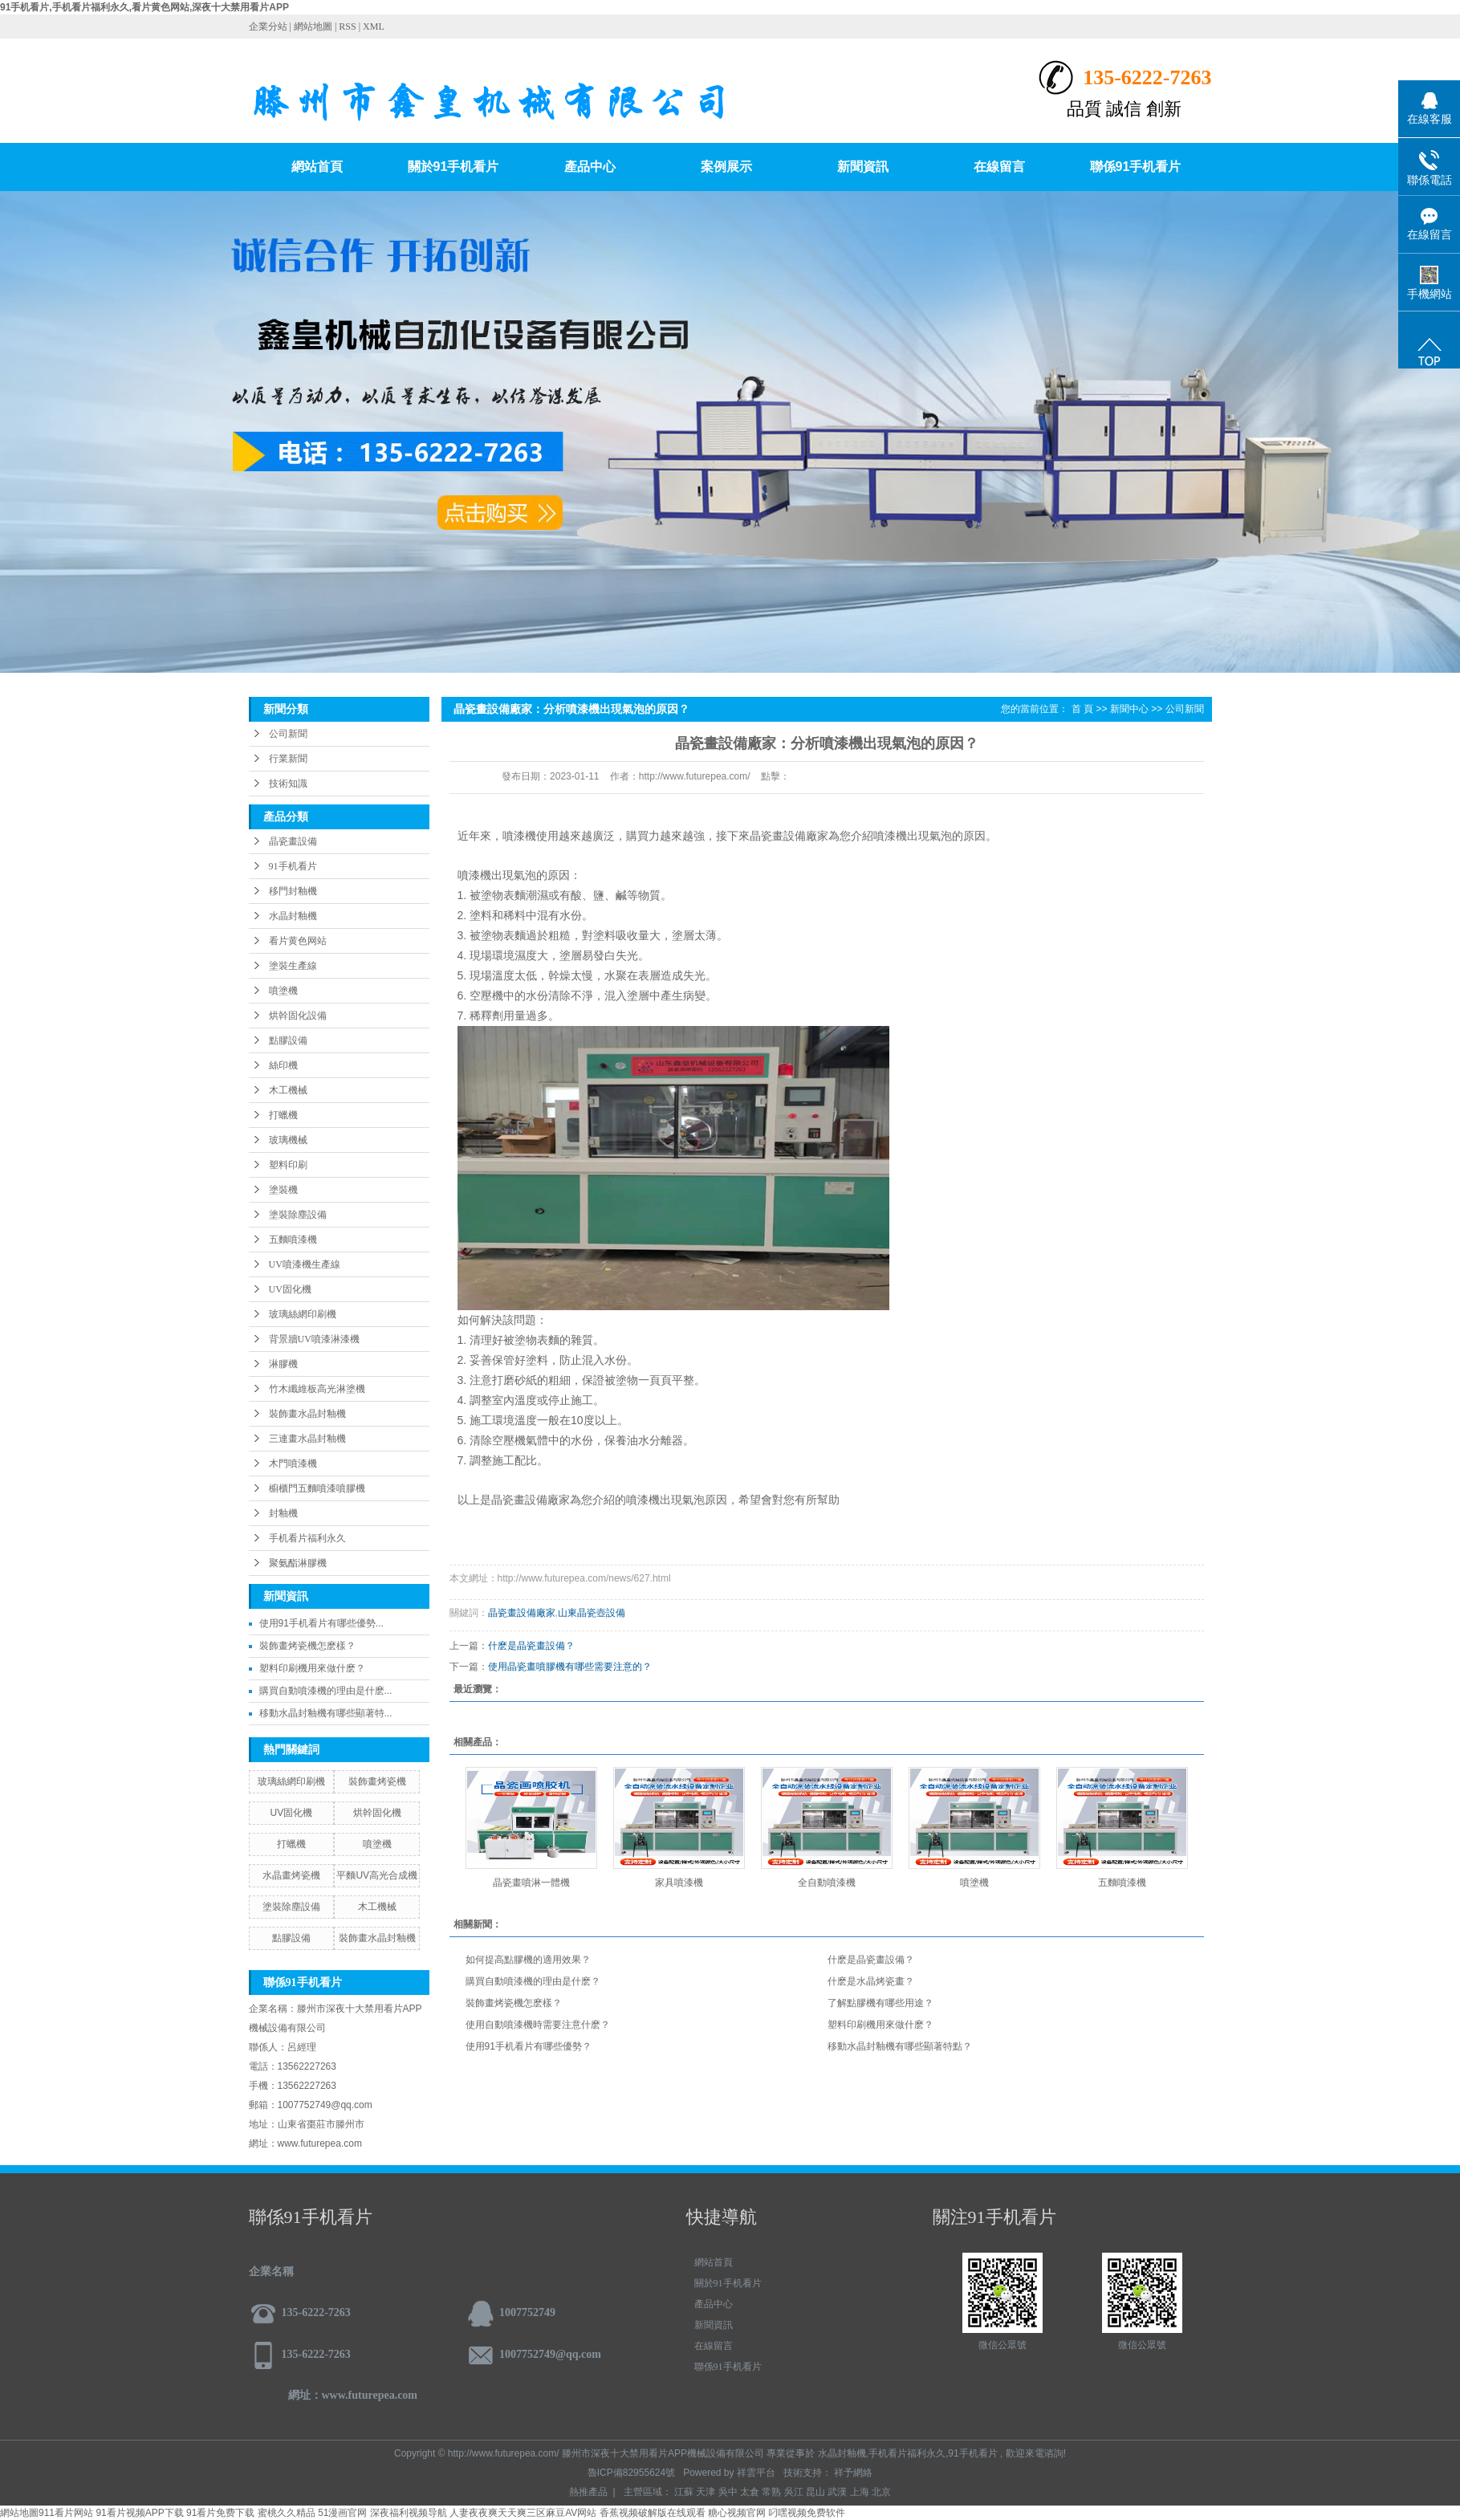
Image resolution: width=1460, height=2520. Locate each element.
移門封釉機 (293, 891)
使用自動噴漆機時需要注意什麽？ (538, 2024)
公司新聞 (288, 733)
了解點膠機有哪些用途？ (880, 2003)
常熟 (771, 2492)
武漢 (837, 2492)
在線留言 (999, 166)
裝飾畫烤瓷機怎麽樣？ (514, 2003)
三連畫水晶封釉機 (307, 1438)
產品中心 (590, 166)
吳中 (728, 2492)
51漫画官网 (342, 2512)
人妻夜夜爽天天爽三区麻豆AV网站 (522, 2512)
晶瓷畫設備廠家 (521, 1612)
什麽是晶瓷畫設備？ (871, 1959)
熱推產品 (588, 2492)
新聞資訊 (863, 166)
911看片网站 (66, 2512)
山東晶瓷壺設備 (591, 1612)
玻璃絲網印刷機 (302, 1314)
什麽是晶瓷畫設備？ (531, 1645)
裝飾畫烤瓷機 (377, 1781)
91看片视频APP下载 (139, 2512)
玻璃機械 (288, 1140)
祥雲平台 (756, 2472)
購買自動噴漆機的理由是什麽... (325, 1690)
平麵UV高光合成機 (376, 1875)
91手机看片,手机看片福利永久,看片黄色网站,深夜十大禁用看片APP (144, 7)
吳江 (793, 2492)
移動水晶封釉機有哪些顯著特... (325, 1713)
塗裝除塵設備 (298, 1214)
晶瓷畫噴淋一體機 (531, 1882)
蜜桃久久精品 (286, 2512)
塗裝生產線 (293, 965)
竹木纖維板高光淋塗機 (317, 1388)
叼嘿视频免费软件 (806, 2512)
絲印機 (283, 1065)
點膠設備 (288, 1040)
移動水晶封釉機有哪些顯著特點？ (900, 2046)
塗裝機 (283, 1189)
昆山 (815, 2492)
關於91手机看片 (453, 166)
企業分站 (268, 26)
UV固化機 (290, 1289)
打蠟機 (283, 1115)
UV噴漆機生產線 (304, 1264)
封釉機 (283, 1513)
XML (373, 26)
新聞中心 (1129, 708)
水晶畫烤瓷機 (291, 1875)
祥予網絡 (853, 2472)
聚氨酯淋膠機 (298, 1563)
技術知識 (288, 783)
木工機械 (288, 1090)
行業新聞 (288, 758)
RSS (347, 26)
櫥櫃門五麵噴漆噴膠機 (317, 1488)
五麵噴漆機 (293, 1239)
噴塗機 (283, 990)
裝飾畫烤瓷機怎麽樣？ (307, 1645)
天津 (705, 2492)
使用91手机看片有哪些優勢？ (529, 2046)
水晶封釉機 (293, 916)
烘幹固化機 (377, 1812)
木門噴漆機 (293, 1463)
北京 (881, 2492)
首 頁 (1082, 708)
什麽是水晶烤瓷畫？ (871, 1981)
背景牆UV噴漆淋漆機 (314, 1339)
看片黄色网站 (298, 941)
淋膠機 (283, 1364)
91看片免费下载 (220, 2512)
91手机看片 (293, 866)
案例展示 (726, 166)
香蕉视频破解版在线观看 (653, 2512)
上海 (859, 2492)
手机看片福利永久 (307, 1538)
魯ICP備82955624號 (631, 2472)
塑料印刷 (288, 1164)
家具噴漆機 (679, 1882)
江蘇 (683, 2492)
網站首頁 (317, 166)
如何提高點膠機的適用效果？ (528, 1959)
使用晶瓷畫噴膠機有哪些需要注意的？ (570, 1666)
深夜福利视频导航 (408, 2512)
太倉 (749, 2492)
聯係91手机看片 (1135, 166)
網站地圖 (314, 26)
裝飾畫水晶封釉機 (307, 1413)
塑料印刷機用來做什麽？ (312, 1668)
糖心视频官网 (737, 2512)
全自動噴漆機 (827, 1882)
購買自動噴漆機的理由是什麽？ (533, 1981)
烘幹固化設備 (298, 1015)
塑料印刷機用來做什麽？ (880, 2024)
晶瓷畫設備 (293, 841)
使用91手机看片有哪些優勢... (321, 1623)
